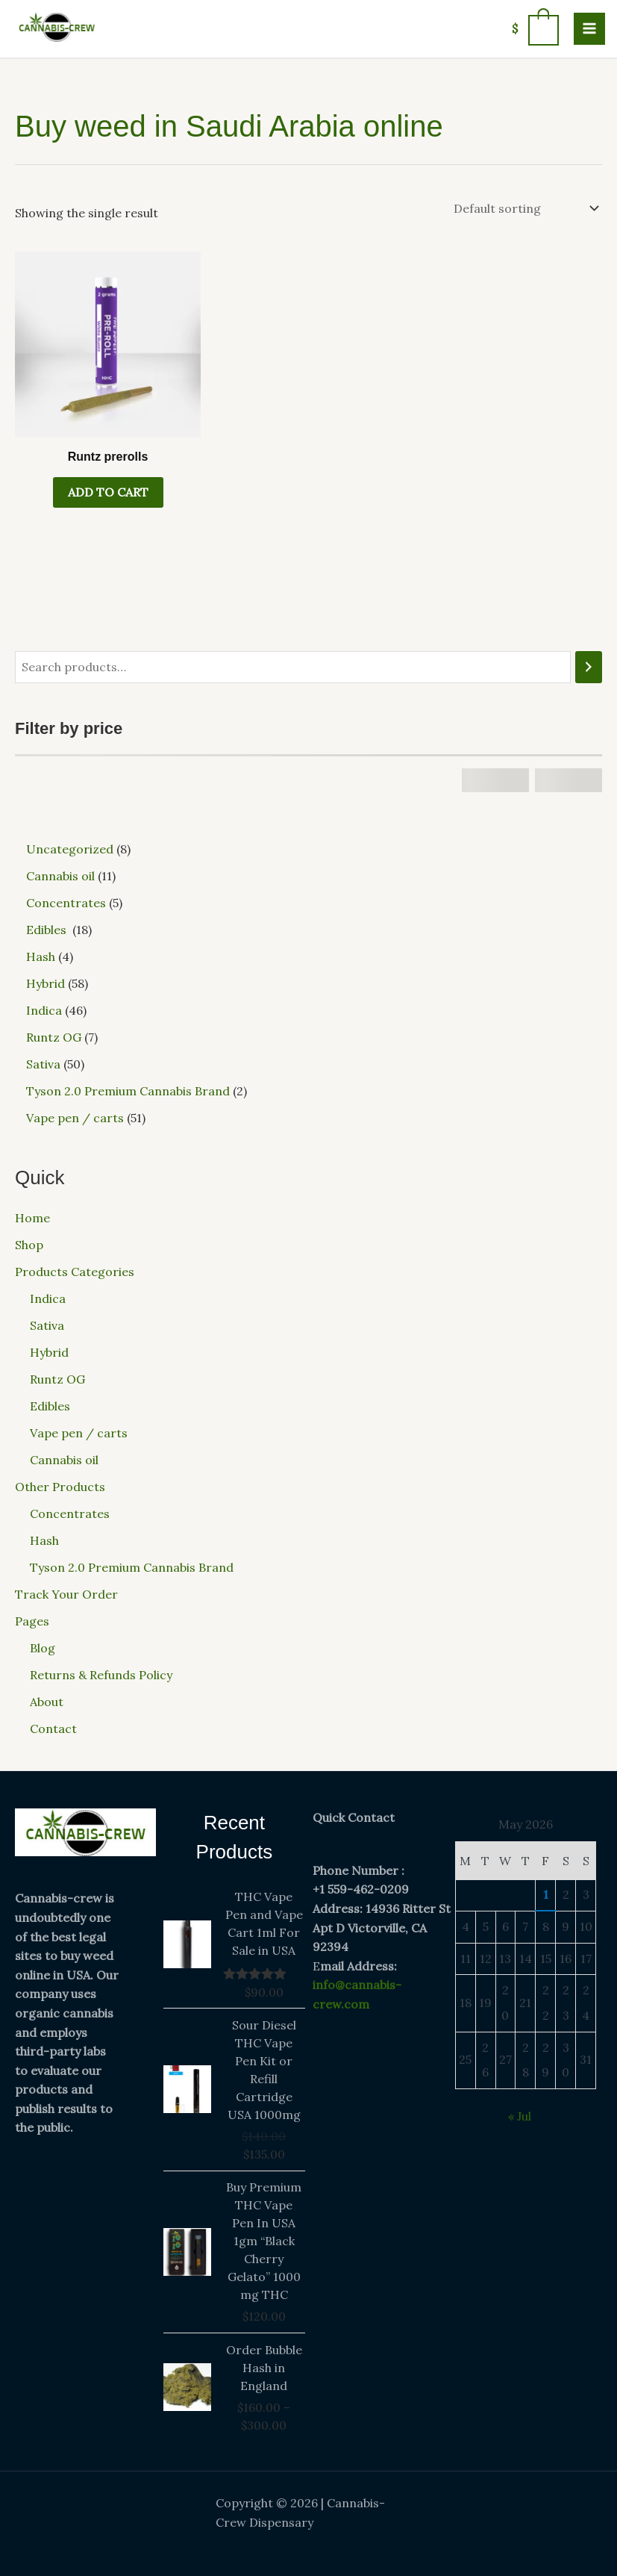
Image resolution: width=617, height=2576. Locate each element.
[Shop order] (525, 208)
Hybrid (49, 1352)
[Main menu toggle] (589, 28)
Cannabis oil (64, 1459)
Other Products (60, 1486)
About (46, 1701)
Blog (42, 1647)
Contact (53, 1728)
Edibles (51, 1406)
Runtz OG (57, 1379)
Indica (48, 1298)
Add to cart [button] (108, 492)
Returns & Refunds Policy (101, 1674)
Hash (44, 1540)
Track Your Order (66, 1594)
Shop (29, 1244)
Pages (32, 1621)
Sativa (47, 1325)
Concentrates (70, 1513)
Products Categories (74, 1271)
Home (32, 1217)
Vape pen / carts (79, 1432)
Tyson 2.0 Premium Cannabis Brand (132, 1567)
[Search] (588, 667)
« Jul (519, 2116)
